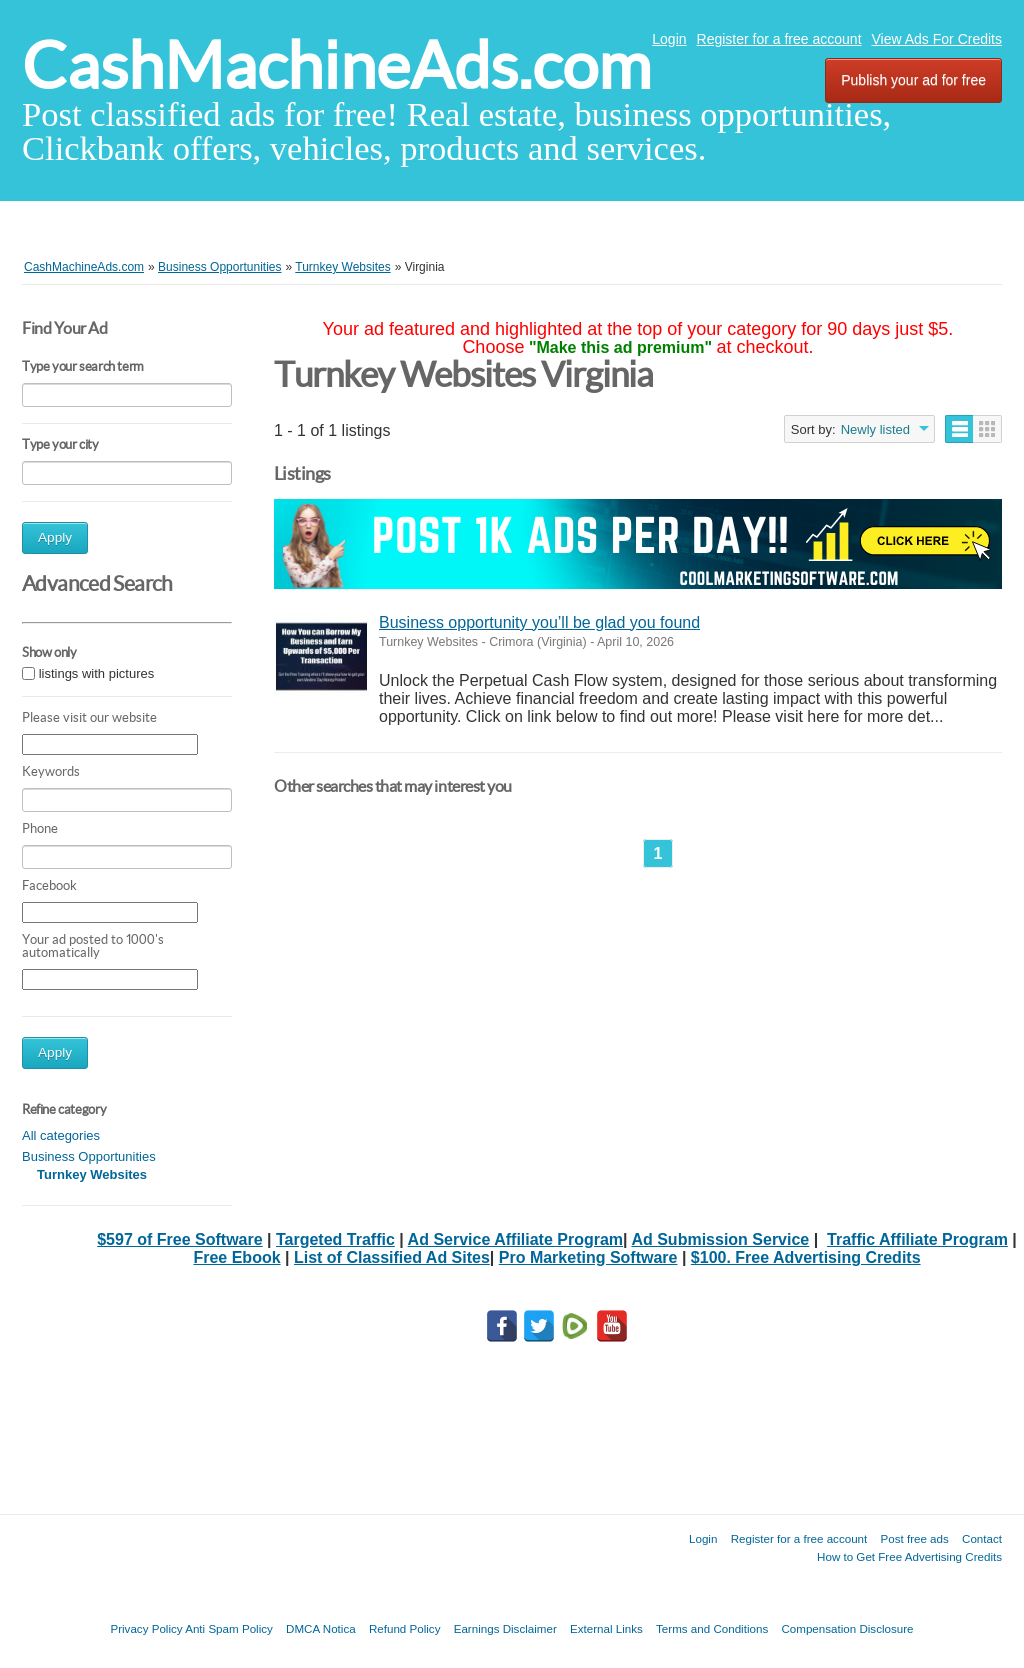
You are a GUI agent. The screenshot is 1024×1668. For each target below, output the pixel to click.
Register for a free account (779, 39)
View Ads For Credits (937, 39)
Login (669, 39)
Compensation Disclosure (847, 1628)
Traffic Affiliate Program (917, 1239)
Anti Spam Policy (229, 1628)
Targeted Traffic (335, 1239)
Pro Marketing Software (588, 1257)
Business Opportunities (89, 1156)
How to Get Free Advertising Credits (909, 1556)
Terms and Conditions (712, 1628)
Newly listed (875, 429)
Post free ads (914, 1538)
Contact (982, 1538)
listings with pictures (97, 673)
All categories (61, 1135)
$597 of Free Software (179, 1239)
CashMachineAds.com (336, 65)
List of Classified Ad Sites (392, 1257)
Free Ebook (236, 1257)
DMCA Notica (321, 1628)
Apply (55, 537)
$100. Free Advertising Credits (806, 1257)
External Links (606, 1628)
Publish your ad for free (913, 80)
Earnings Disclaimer (505, 1628)
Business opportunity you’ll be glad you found (539, 622)
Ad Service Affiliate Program (515, 1239)
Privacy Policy (146, 1628)
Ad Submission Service (720, 1239)
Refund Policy (405, 1628)
